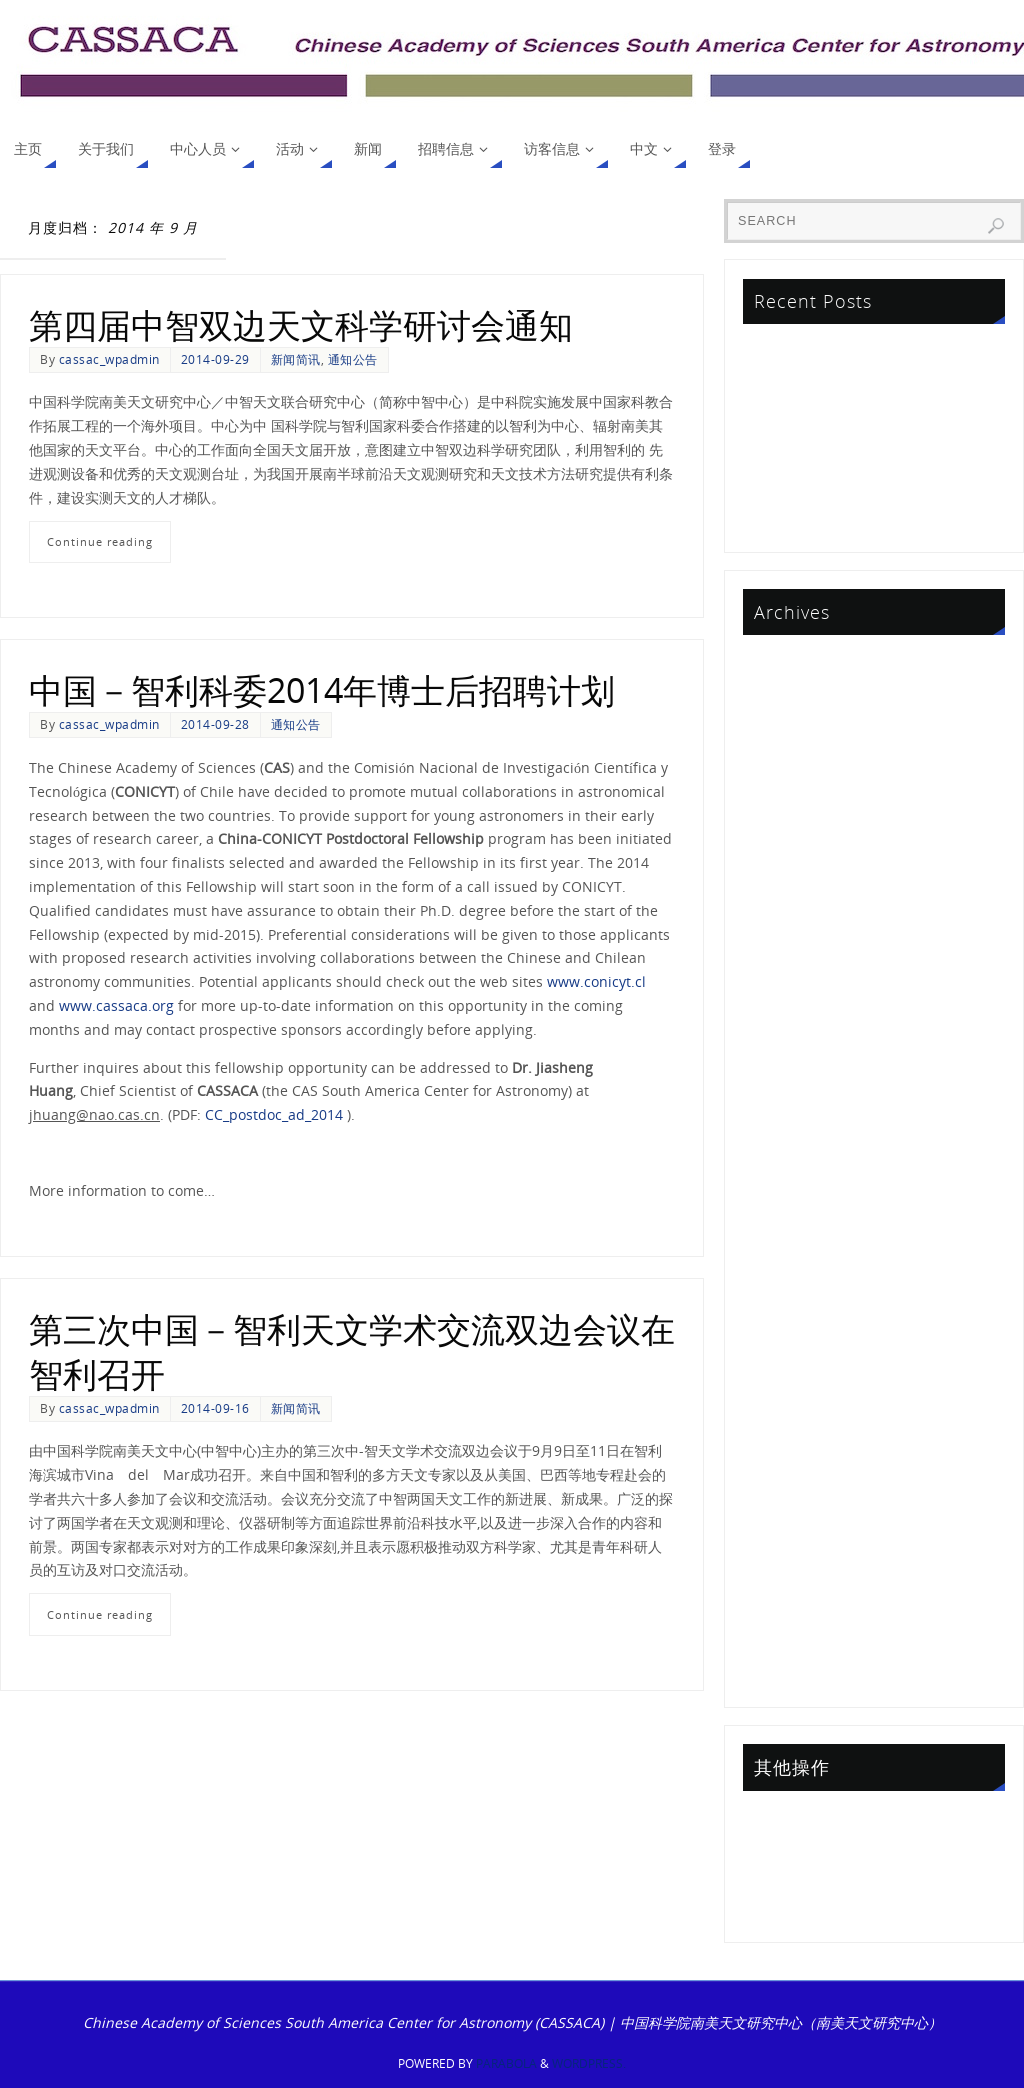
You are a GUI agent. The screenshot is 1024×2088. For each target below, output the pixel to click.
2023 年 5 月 (786, 808)
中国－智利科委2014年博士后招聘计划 (322, 690)
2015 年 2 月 (786, 1412)
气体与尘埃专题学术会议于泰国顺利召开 (872, 382)
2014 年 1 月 (786, 1614)
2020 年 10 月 (790, 980)
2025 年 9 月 (786, 664)
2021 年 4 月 (786, 923)
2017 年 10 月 (790, 1153)
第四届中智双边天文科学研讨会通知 (301, 325)
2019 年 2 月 (786, 1038)
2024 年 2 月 (786, 750)
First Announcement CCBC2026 (850, 353)
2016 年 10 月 (790, 1268)
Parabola (506, 2063)
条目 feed (777, 1849)
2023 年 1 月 (786, 836)
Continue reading (100, 541)
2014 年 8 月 (786, 1556)
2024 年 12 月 (790, 692)
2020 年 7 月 (786, 1009)
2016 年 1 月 (786, 1326)
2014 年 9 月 (786, 1527)
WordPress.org (795, 1906)
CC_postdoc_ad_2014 (274, 1114)
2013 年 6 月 (786, 1671)
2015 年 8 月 (786, 1355)
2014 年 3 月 (786, 1585)
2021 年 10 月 (790, 894)
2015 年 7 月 (786, 1383)
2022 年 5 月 (786, 865)
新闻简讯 (296, 359)
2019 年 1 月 (786, 1067)
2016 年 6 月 (786, 1297)
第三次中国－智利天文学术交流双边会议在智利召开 (352, 1351)
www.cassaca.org (116, 1005)
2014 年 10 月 (790, 1499)
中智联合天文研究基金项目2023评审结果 (874, 411)
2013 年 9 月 (786, 1643)
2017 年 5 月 (786, 1239)
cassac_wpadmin (109, 359)
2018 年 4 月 (786, 1095)
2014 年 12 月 (790, 1470)
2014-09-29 (215, 359)
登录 (760, 1820)
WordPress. (589, 2063)
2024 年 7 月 (786, 721)
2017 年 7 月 (786, 1211)
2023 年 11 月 (790, 779)
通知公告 (353, 359)
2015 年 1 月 (786, 1441)
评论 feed (777, 1878)
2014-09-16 (215, 1408)
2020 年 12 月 (790, 951)
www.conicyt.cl (596, 981)
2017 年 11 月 (790, 1124)
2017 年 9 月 (786, 1182)
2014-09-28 (215, 724)
